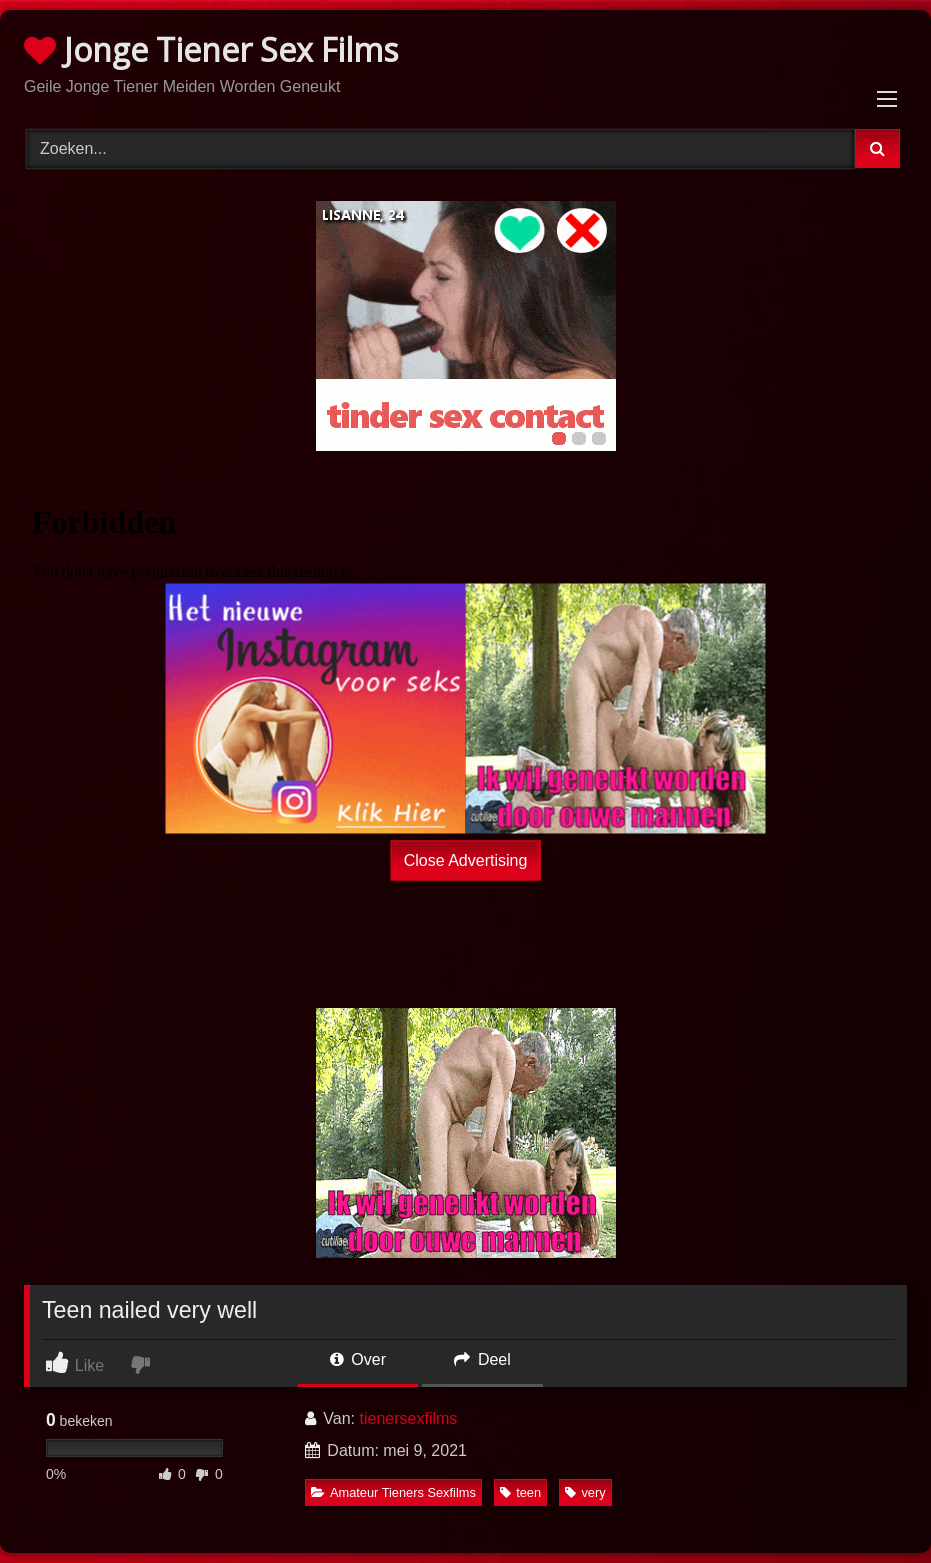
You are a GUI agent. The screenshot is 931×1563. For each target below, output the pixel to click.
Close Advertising (466, 859)
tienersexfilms (409, 1418)
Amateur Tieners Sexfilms (393, 1492)
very (585, 1492)
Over (358, 1359)
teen (520, 1492)
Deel (482, 1359)
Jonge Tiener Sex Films (211, 49)
